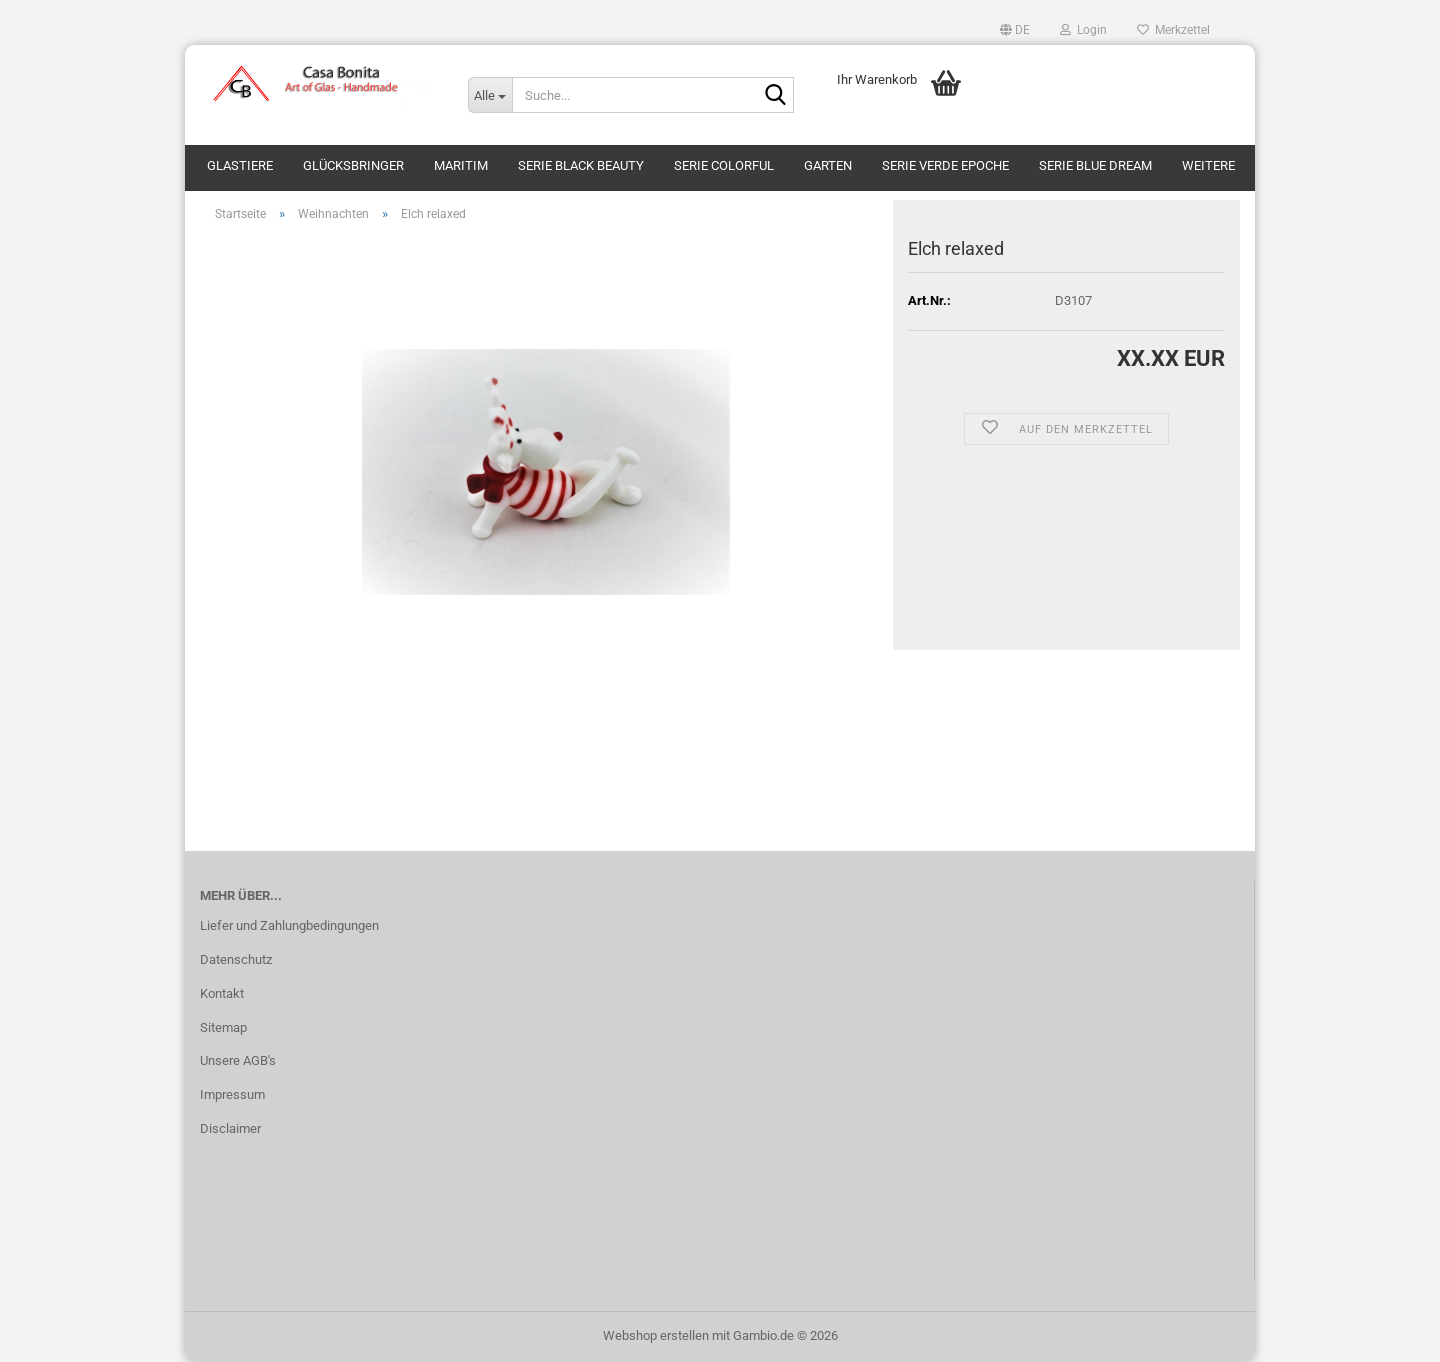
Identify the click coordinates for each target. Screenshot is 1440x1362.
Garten (828, 165)
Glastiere (240, 165)
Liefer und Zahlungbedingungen (289, 925)
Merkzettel (1173, 30)
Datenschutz (236, 959)
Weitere (1208, 165)
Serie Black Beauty (581, 165)
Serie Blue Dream (1095, 165)
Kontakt (222, 993)
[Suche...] (490, 95)
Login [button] (1083, 30)
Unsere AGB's (238, 1060)
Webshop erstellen (656, 1335)
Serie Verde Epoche (945, 165)
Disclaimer (230, 1128)
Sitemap (223, 1027)
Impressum (232, 1094)
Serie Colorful (724, 165)
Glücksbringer (353, 165)
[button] (1015, 30)
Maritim (461, 165)
